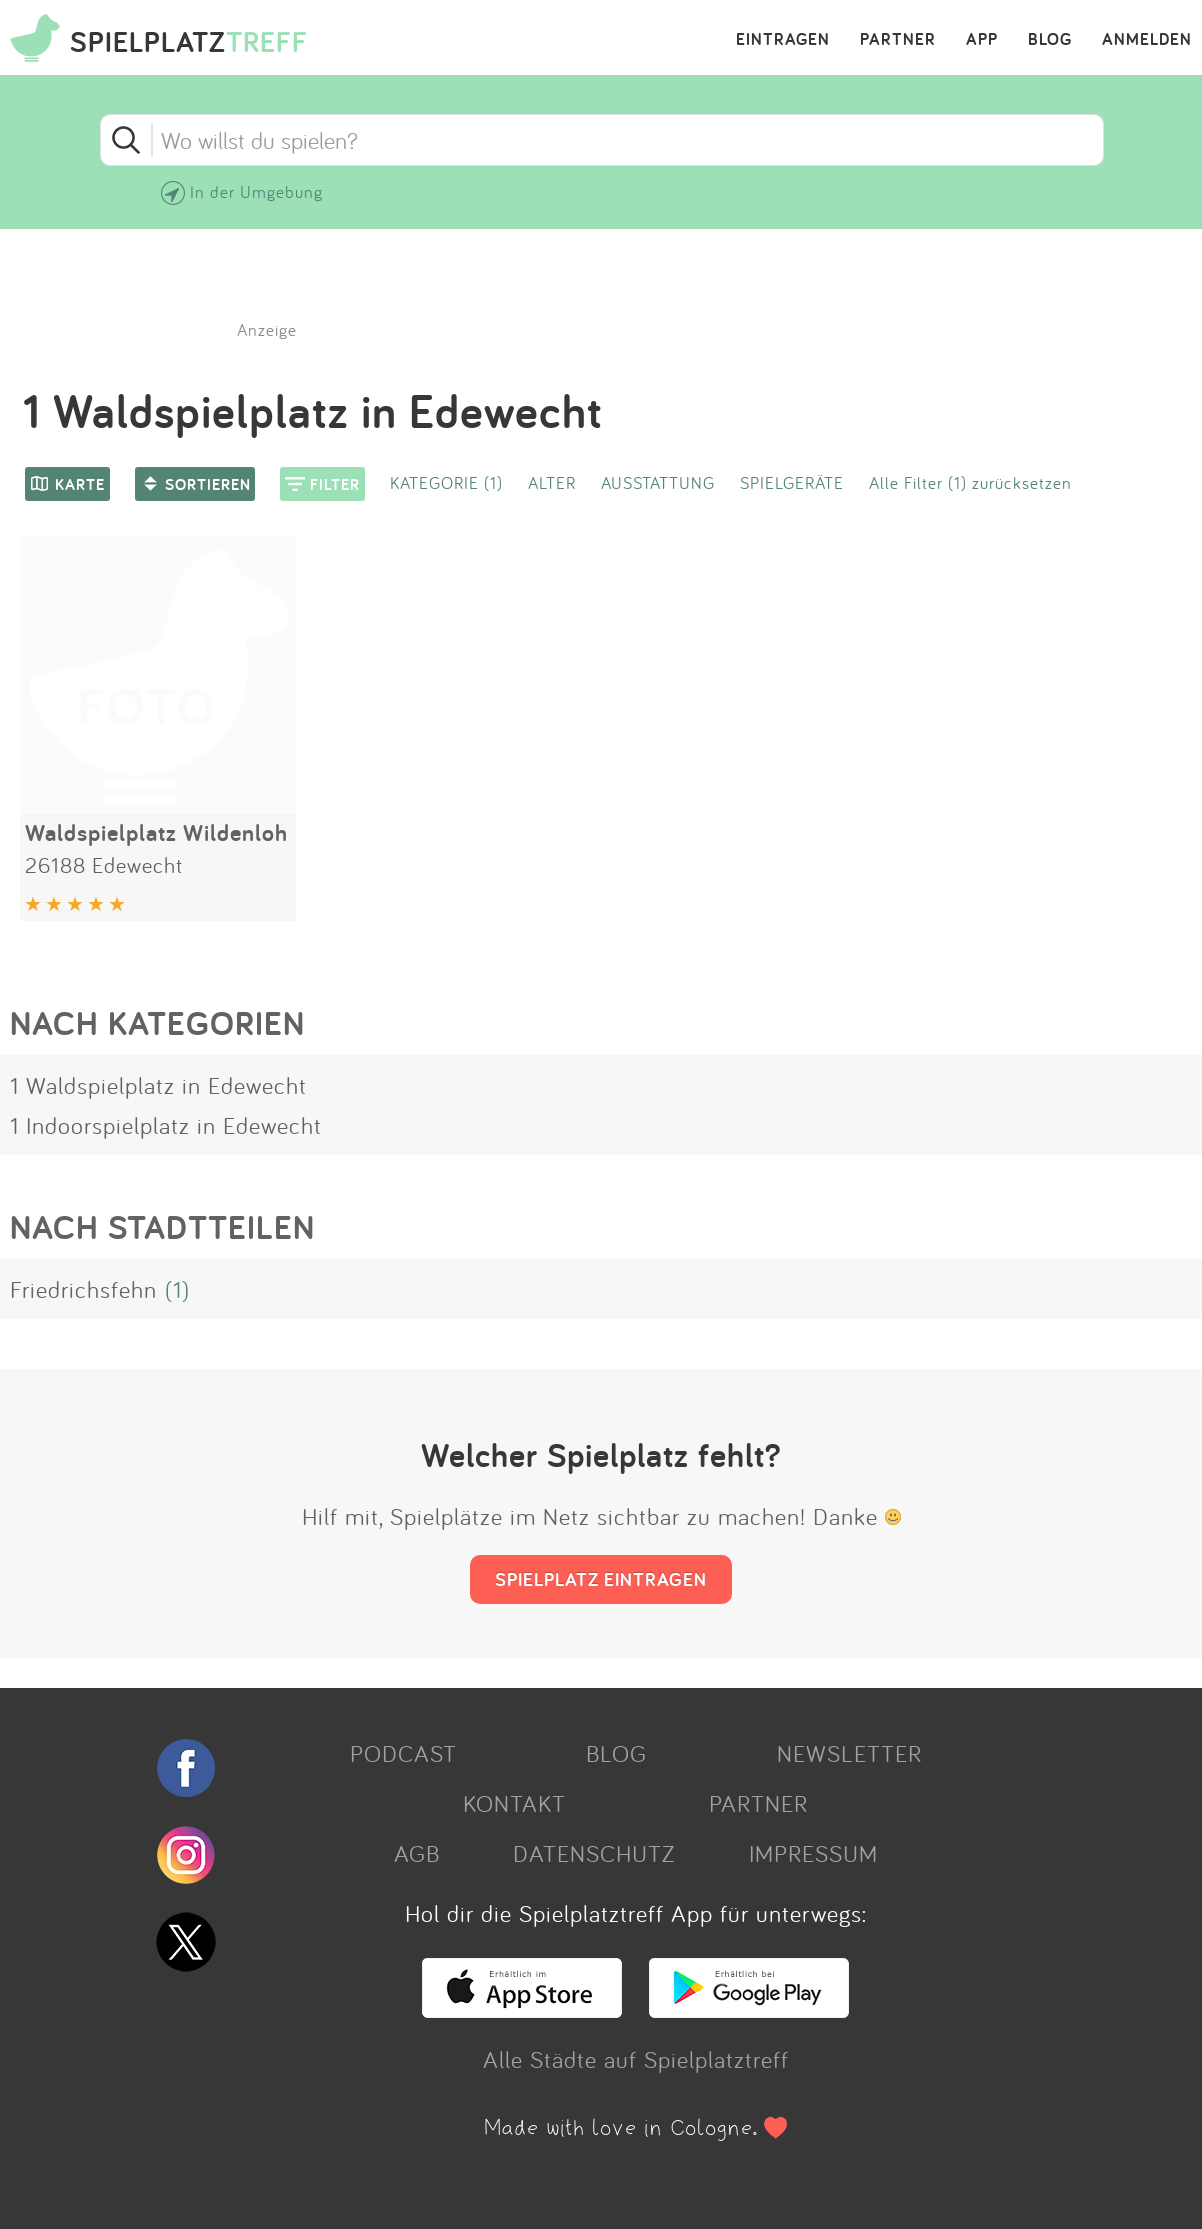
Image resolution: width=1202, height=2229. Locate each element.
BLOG (1050, 40)
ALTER (552, 482)
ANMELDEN (1147, 40)
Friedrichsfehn (83, 1289)
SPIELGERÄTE (792, 482)
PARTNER (898, 40)
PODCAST (403, 1753)
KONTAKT (514, 1803)
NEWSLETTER (849, 1753)
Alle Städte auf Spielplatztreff (636, 2059)
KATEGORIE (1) (446, 482)
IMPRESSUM (813, 1853)
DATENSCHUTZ (594, 1853)
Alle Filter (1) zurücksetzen (970, 482)
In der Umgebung (256, 191)
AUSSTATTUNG (658, 482)
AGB (417, 1853)
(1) (177, 1289)
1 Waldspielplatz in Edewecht (158, 1085)
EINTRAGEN (783, 40)
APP (982, 40)
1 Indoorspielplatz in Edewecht (166, 1125)
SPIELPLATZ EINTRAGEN (601, 1579)
